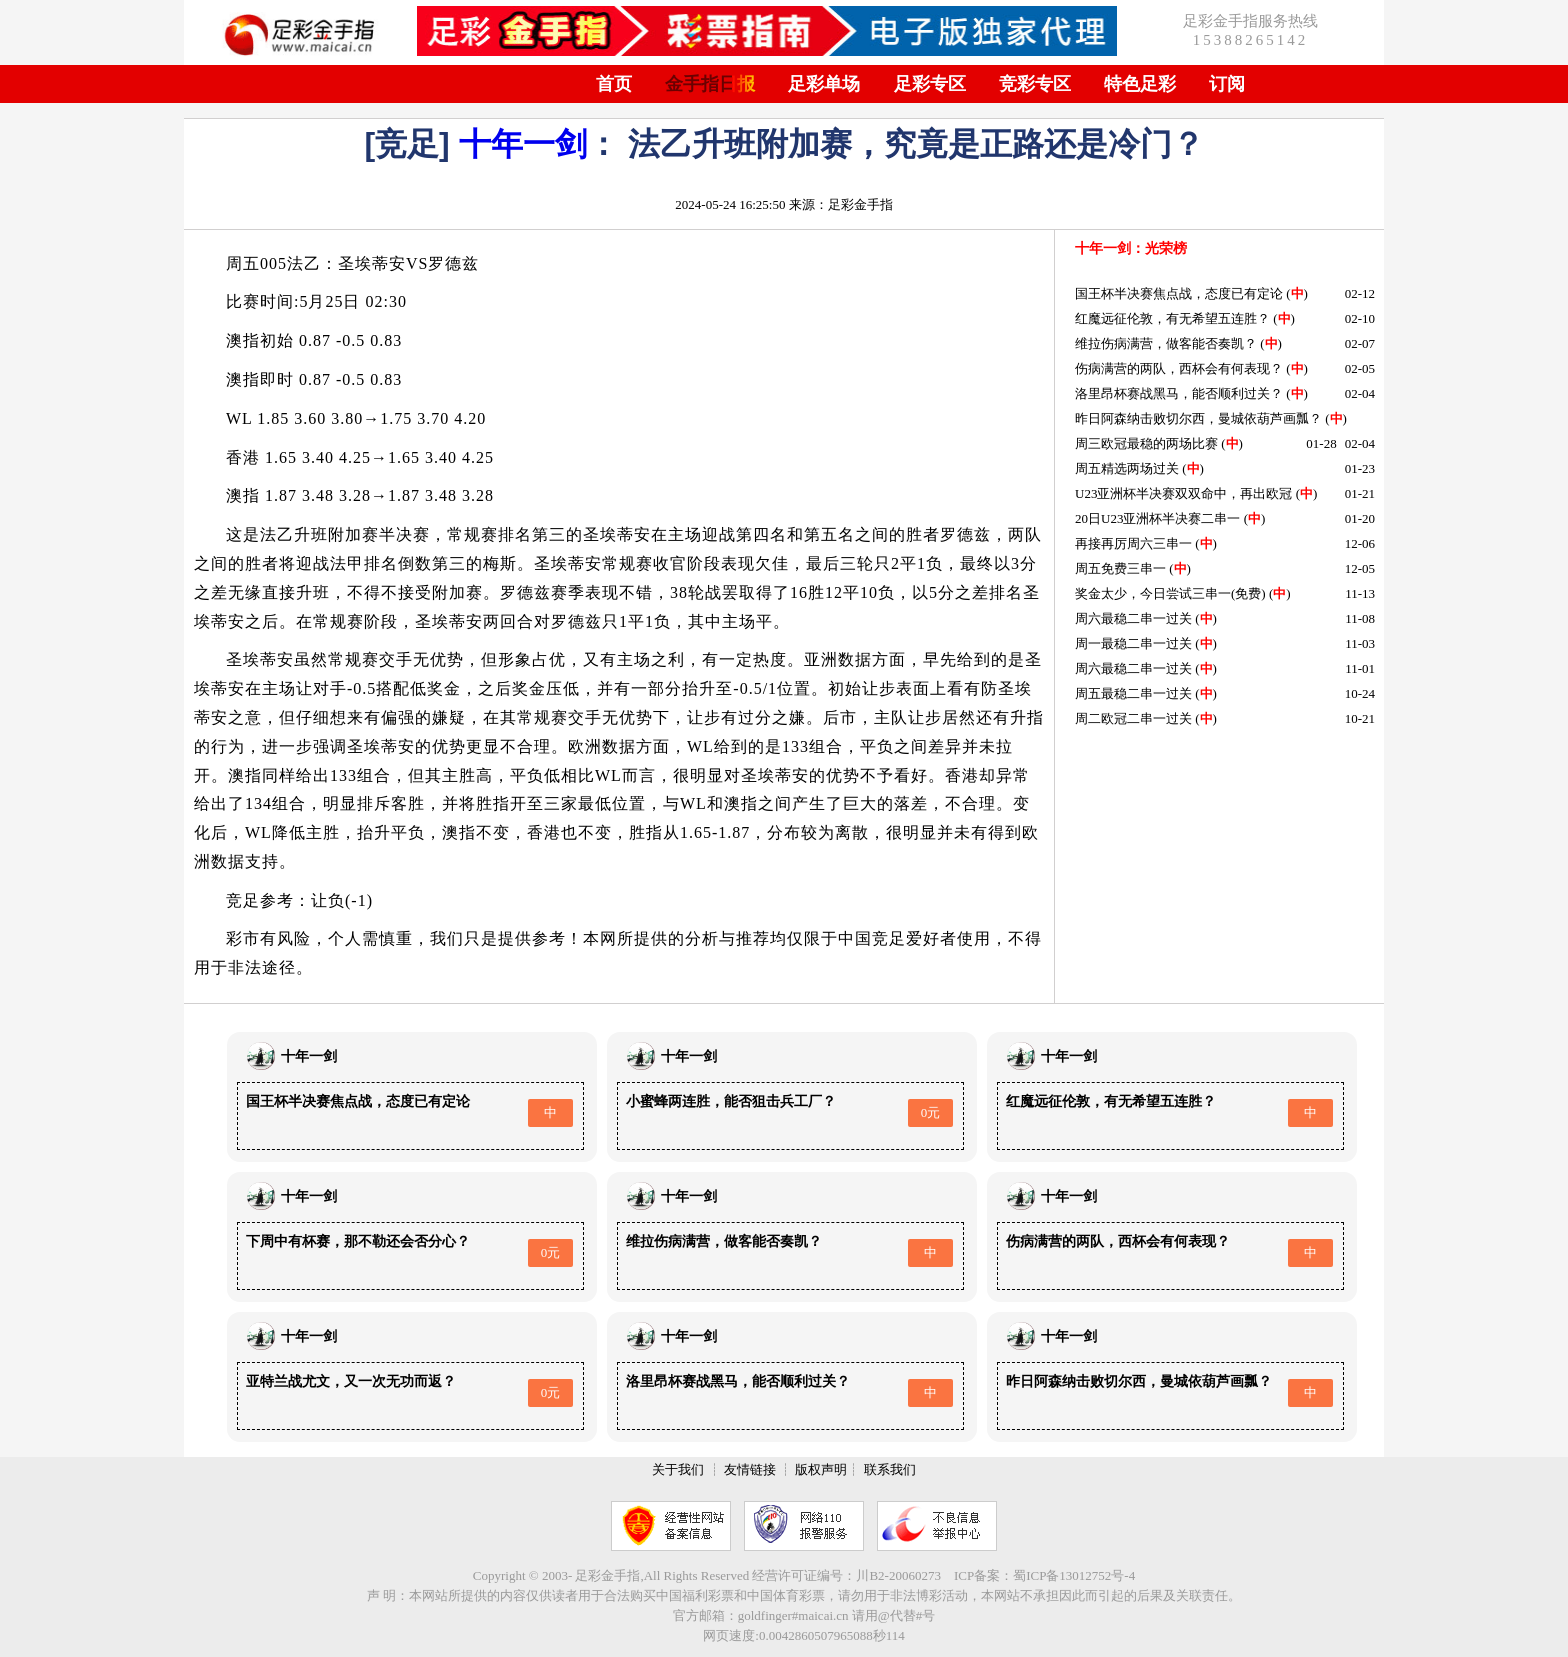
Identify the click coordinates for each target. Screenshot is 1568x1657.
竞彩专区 (1035, 84)
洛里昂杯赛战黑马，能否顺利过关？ (1179, 393)
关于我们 (678, 1469)
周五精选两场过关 (1127, 468)
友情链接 (750, 1469)
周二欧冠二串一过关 (1133, 718)
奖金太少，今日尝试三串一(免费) (1170, 593)
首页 (614, 84)
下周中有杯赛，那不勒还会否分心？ (358, 1241)
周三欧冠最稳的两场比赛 (1146, 443)
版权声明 (821, 1469)
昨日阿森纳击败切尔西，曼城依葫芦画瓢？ (1198, 418)
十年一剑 (523, 144)
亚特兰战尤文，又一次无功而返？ (351, 1381)
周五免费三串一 (1120, 568)
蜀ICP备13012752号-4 (1074, 1575)
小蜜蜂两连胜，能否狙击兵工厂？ (731, 1101)
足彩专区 (930, 84)
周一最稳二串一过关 (1133, 643)
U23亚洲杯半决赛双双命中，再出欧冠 (1183, 493)
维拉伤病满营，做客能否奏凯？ (1166, 343)
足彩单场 (824, 84)
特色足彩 (1140, 84)
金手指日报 (710, 84)
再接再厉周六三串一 (1133, 543)
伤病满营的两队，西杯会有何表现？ (1179, 368)
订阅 (1227, 84)
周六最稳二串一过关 (1133, 618)
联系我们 (890, 1469)
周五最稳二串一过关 (1133, 693)
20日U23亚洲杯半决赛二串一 (1157, 518)
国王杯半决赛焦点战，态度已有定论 (1179, 293)
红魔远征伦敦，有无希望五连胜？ (1172, 318)
